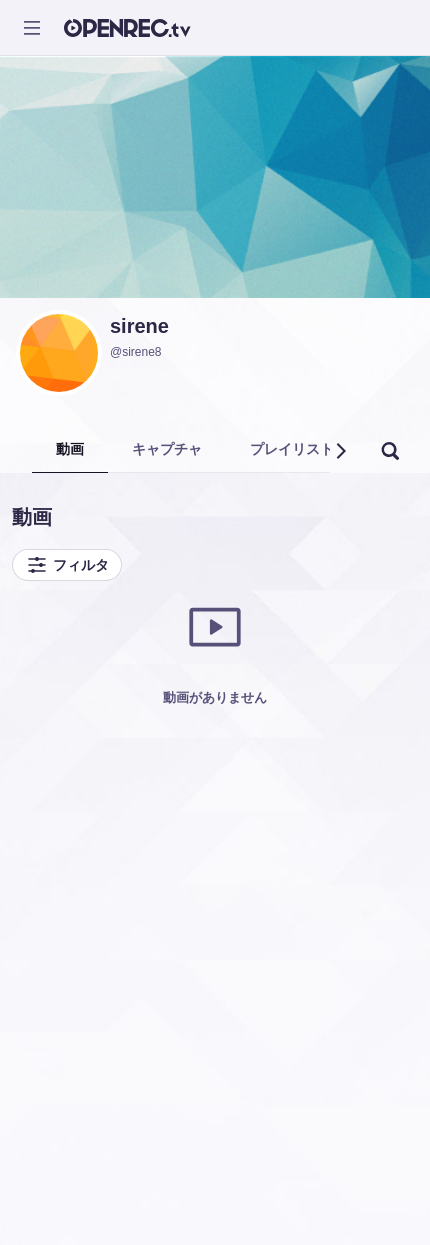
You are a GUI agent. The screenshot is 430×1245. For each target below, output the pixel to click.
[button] (340, 451)
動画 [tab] (70, 449)
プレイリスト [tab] (292, 449)
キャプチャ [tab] (167, 449)
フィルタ (67, 565)
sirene (139, 326)
